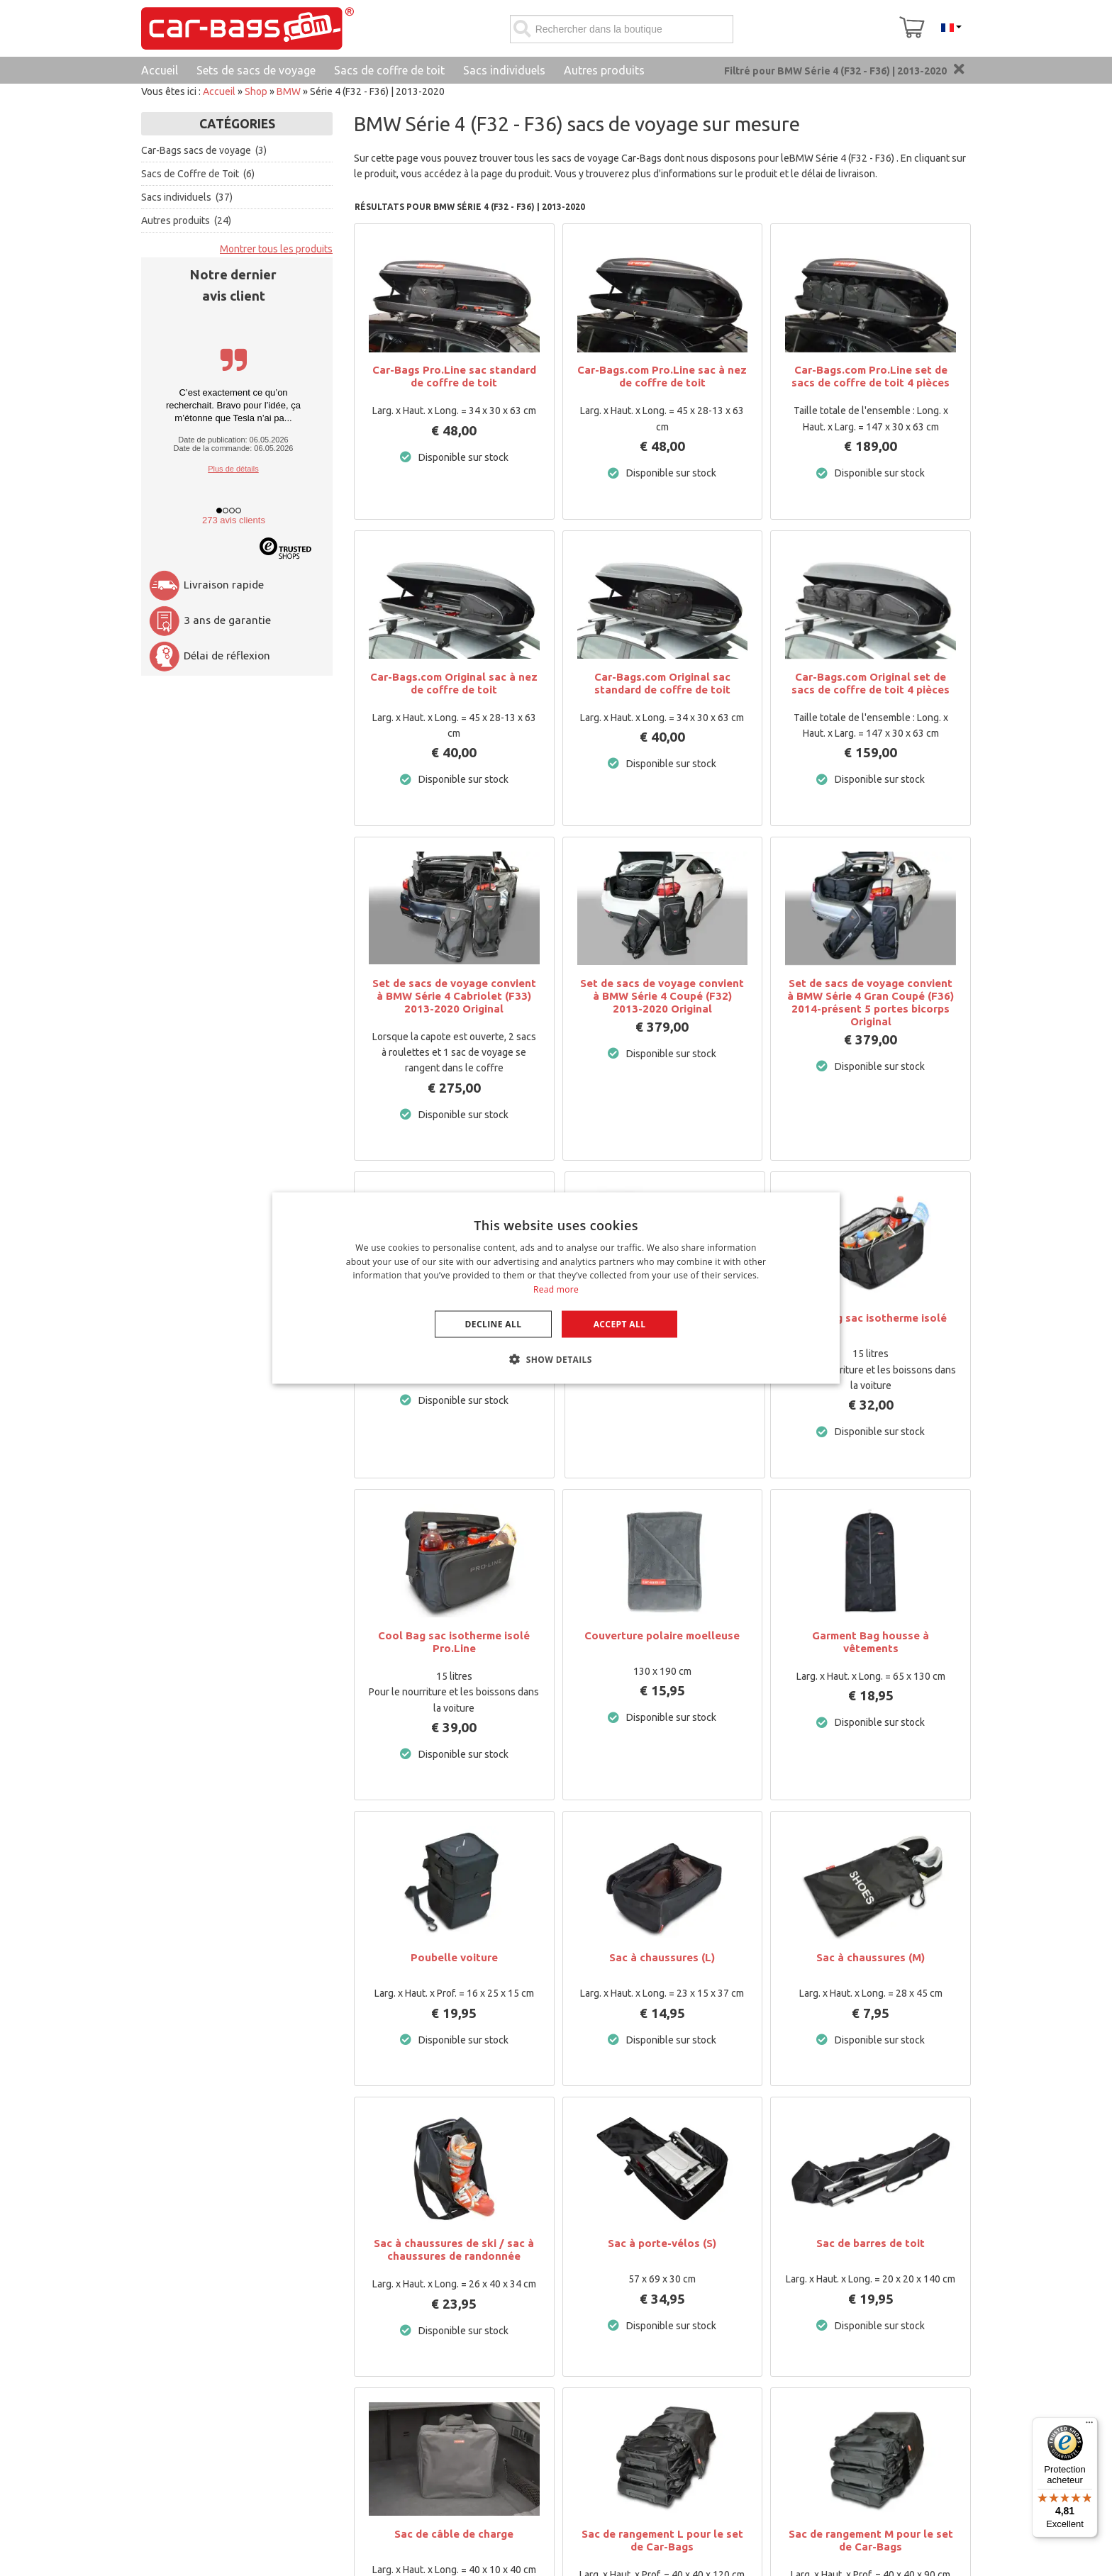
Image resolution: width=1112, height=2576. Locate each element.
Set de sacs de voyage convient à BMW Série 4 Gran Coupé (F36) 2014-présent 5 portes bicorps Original (870, 1002)
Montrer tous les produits (276, 249)
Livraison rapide (206, 585)
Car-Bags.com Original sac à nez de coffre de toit (454, 683)
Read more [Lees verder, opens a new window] (556, 1289)
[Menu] (1089, 2425)
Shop (256, 91)
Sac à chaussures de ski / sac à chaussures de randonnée (454, 2249)
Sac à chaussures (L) (662, 1957)
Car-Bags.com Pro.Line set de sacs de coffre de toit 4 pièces (870, 376)
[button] (556, 1359)
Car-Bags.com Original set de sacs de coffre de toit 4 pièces (870, 683)
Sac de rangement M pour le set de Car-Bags (871, 2540)
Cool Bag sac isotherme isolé (871, 1318)
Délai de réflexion (209, 655)
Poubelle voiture (454, 1957)
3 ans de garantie (209, 620)
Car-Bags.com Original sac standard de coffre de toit (662, 683)
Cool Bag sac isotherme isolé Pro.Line (454, 1641)
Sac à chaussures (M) (870, 1957)
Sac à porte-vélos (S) (662, 2243)
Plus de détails (233, 468)
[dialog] (556, 1288)
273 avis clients (233, 520)
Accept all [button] (620, 1324)
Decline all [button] (493, 1324)
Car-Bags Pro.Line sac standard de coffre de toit (454, 376)
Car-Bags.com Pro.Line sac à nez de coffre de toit (662, 376)
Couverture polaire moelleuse (662, 1635)
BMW (289, 91)
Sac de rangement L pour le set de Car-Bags (662, 2540)
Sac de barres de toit (870, 2243)
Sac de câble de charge (453, 2534)
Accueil (219, 91)
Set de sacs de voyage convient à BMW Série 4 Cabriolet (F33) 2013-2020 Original (454, 996)
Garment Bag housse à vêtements (870, 1641)
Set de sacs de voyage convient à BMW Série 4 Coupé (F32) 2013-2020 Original (662, 996)
